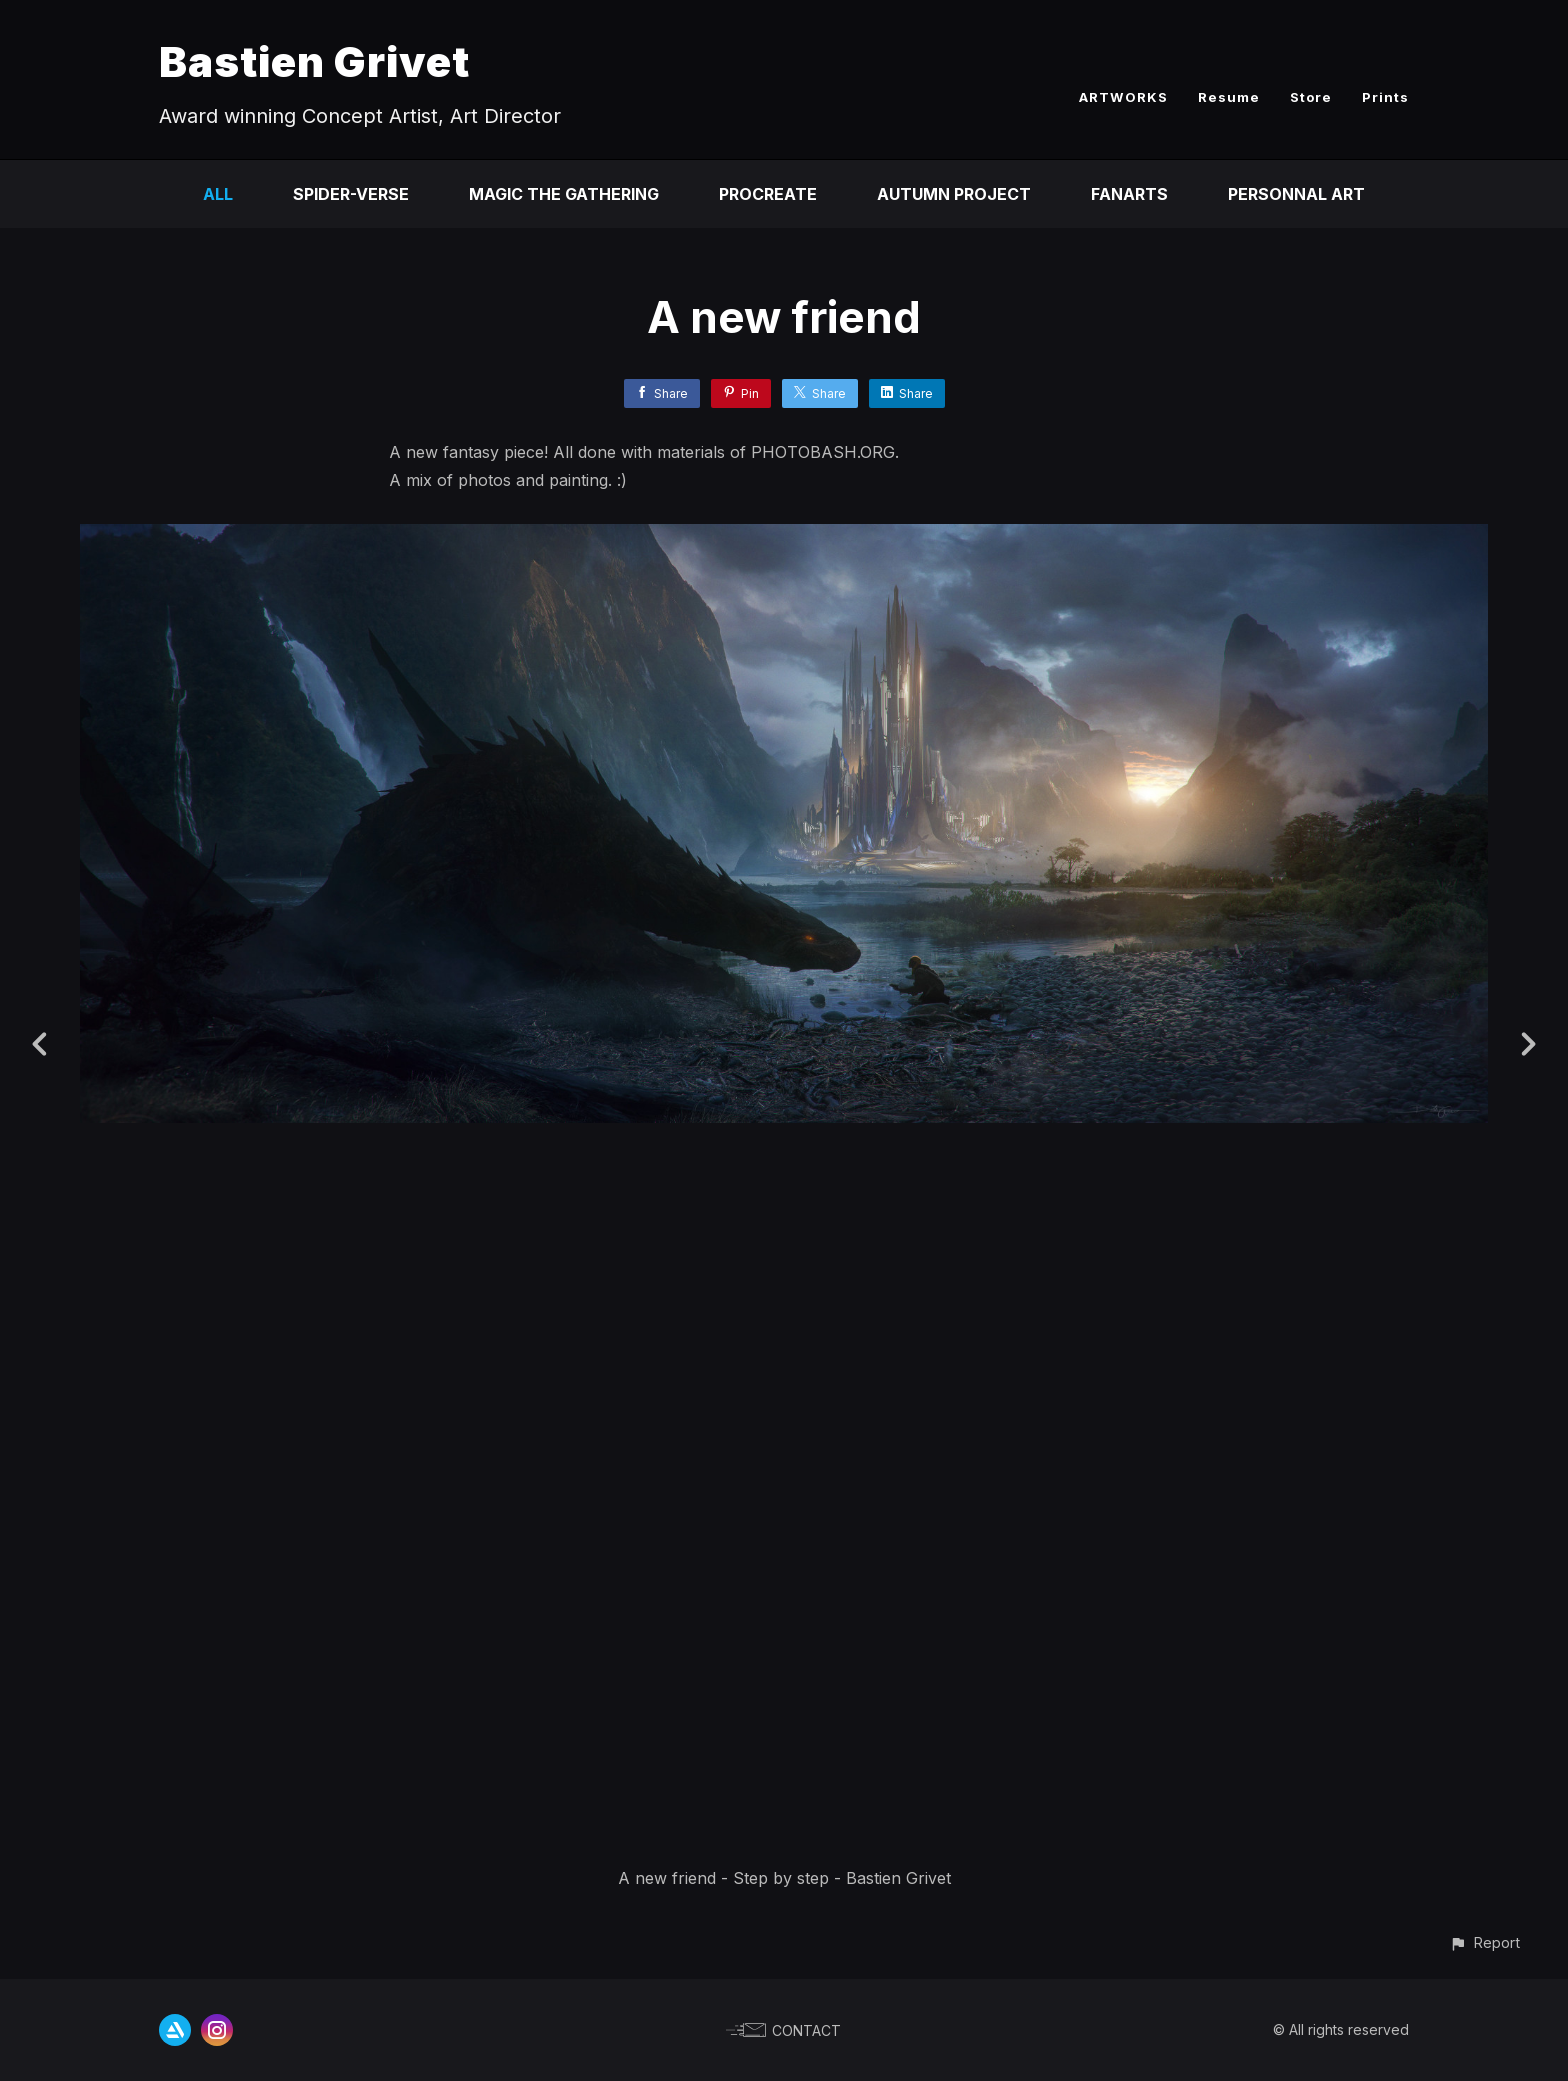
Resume (1229, 97)
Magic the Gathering (564, 194)
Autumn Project (954, 194)
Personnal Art (1296, 194)
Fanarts (1129, 194)
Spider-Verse (351, 194)
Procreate (768, 194)
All (218, 194)
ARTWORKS (1123, 97)
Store (1311, 97)
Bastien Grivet (314, 61)
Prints (1385, 97)
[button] (1484, 1942)
